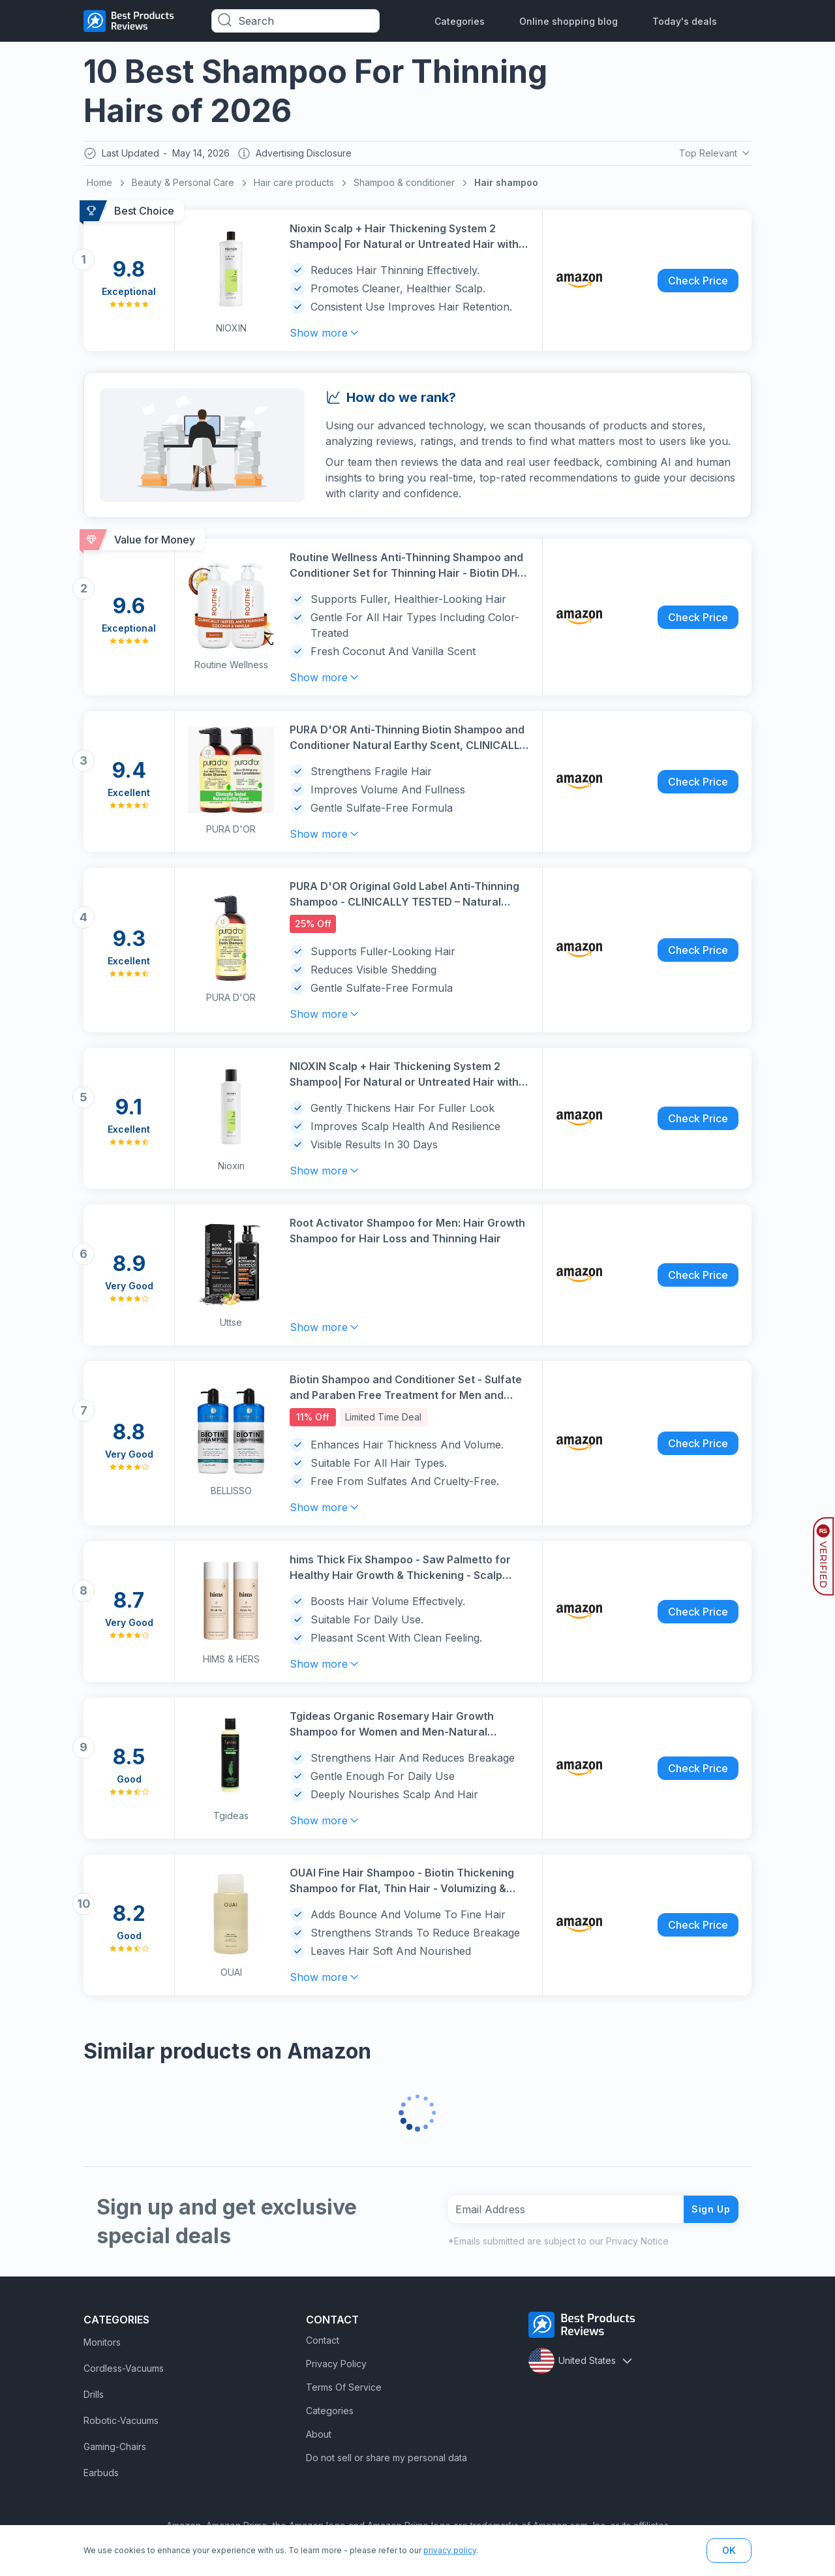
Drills (94, 2398)
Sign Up (705, 2212)
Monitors (102, 2346)
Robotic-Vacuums (121, 2424)
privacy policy (449, 2550)
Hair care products (294, 185)
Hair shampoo (506, 185)
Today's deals (684, 21)
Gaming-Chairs (115, 2451)
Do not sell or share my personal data (386, 2462)
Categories (459, 21)
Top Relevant (713, 154)
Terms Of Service (344, 2391)
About (318, 2438)
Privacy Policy (336, 2368)
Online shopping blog (568, 21)
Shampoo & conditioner (404, 185)
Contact (322, 2344)
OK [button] (729, 2550)
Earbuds (101, 2477)
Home (99, 185)
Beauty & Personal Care (183, 185)
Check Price (698, 283)
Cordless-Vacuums (124, 2372)
